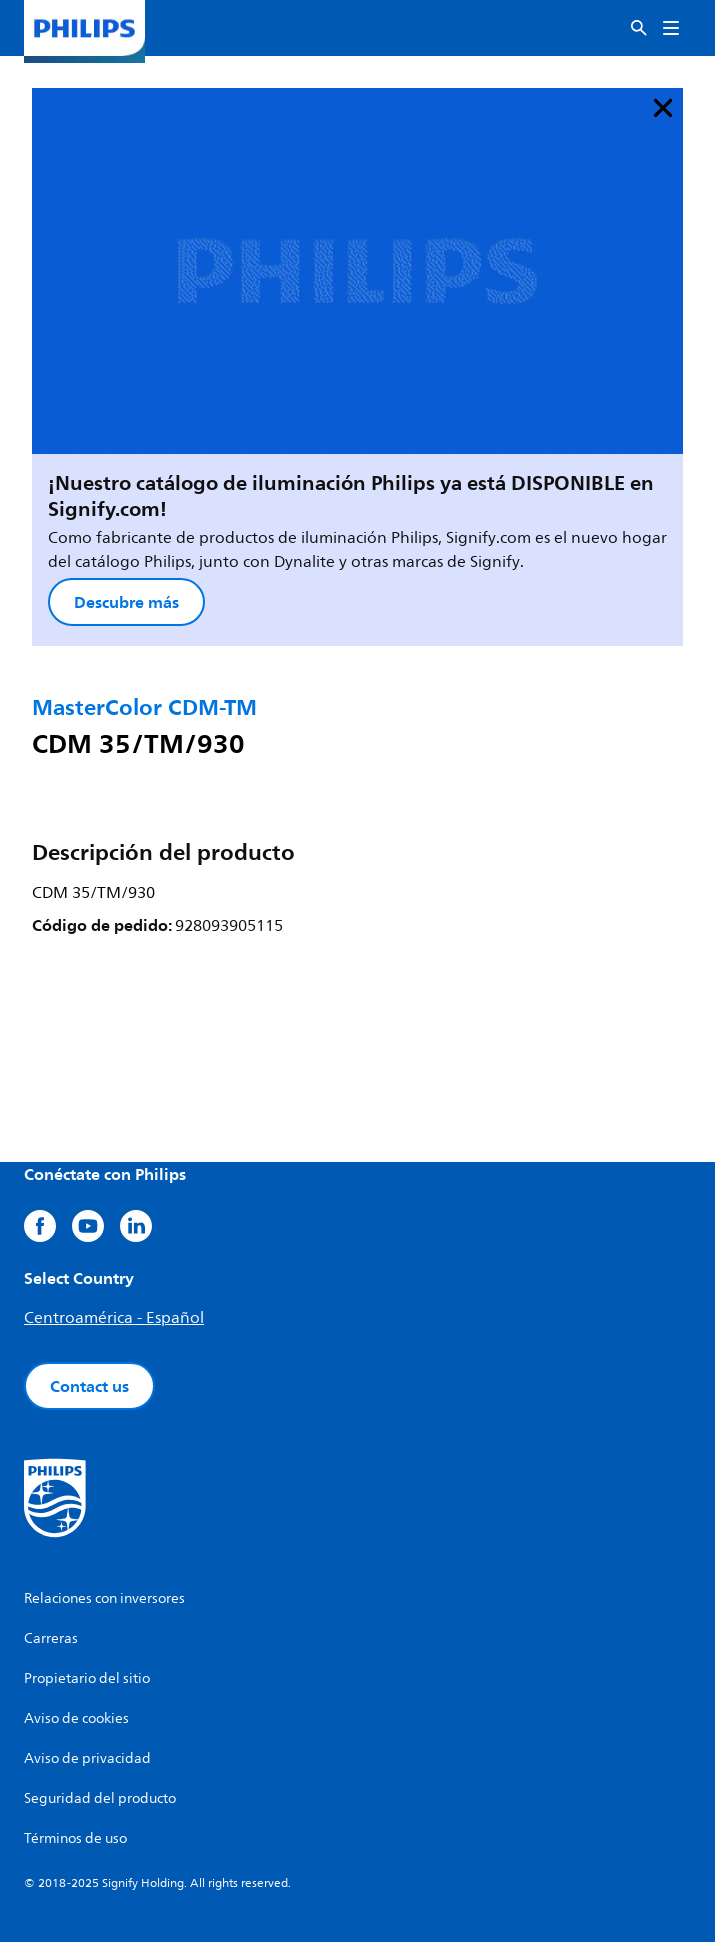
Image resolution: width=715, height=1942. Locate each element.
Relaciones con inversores (104, 1598)
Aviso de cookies (76, 1718)
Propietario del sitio (87, 1678)
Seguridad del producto (100, 1798)
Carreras (51, 1638)
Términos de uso (75, 1838)
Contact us (89, 1386)
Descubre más (126, 602)
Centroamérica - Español (114, 1318)
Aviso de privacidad (87, 1758)
